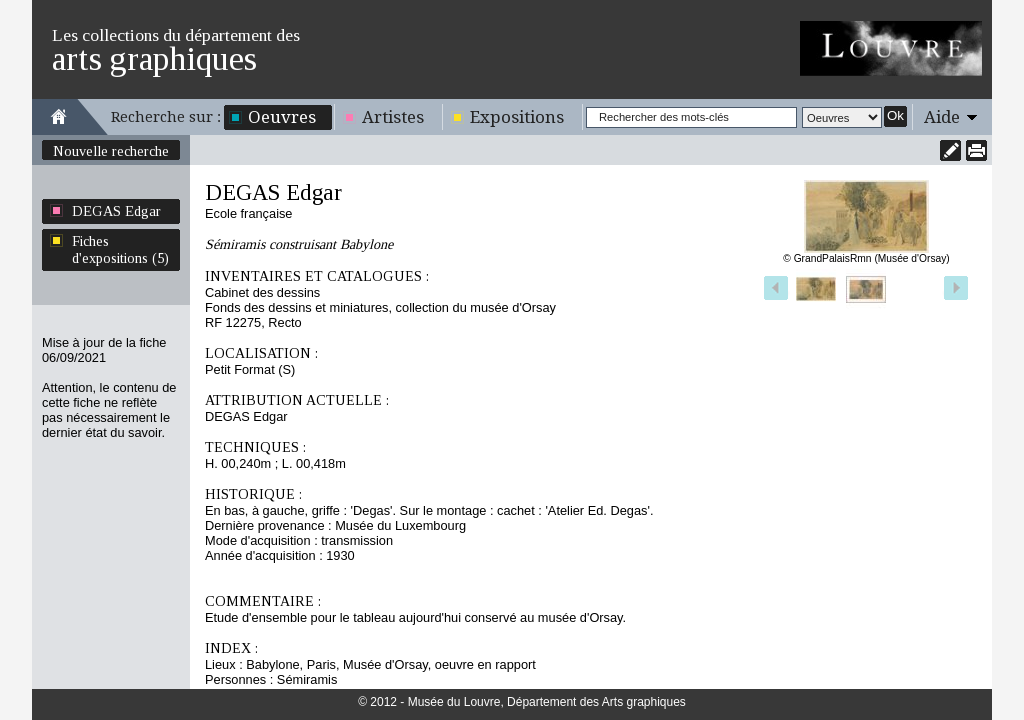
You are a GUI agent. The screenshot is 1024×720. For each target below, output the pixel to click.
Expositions (517, 117)
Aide (942, 117)
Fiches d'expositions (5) (120, 249)
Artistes (393, 117)
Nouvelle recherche (111, 151)
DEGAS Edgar (116, 211)
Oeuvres (282, 117)
